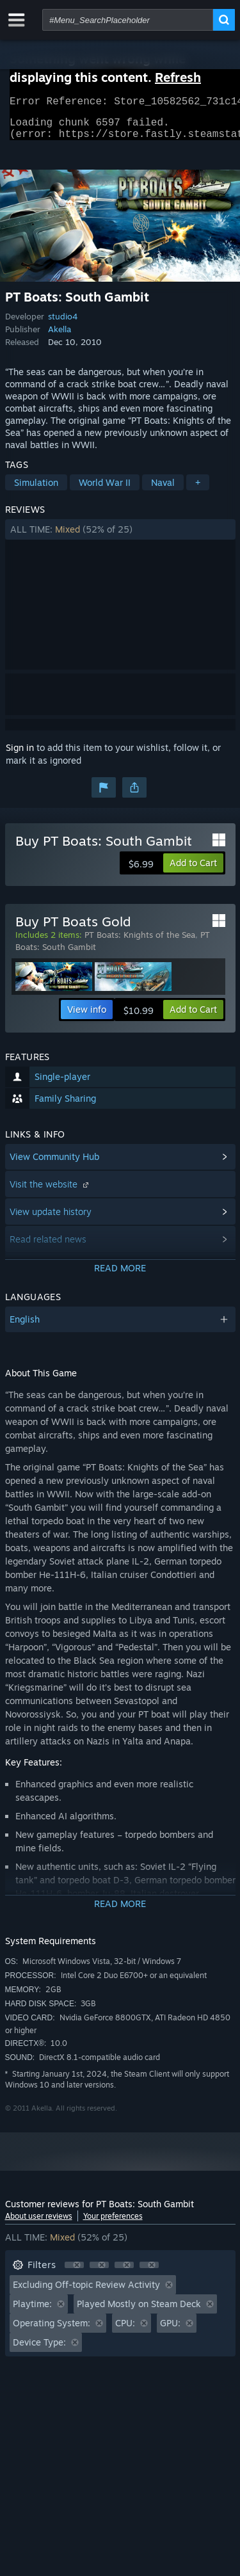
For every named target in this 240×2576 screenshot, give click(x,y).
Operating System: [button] (51, 2330)
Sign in (20, 755)
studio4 (62, 324)
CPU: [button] (125, 2330)
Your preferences (113, 2223)
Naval (163, 490)
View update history (51, 1219)
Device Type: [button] (39, 2349)
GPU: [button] (170, 2330)
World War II (105, 490)
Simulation (36, 490)
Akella (59, 337)
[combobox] (127, 20)
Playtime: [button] (32, 2311)
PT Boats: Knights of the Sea (139, 942)
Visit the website (51, 1191)
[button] (120, 537)
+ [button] (197, 490)
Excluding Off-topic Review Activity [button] (86, 2292)
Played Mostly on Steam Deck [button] (139, 2311)
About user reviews (38, 2223)
